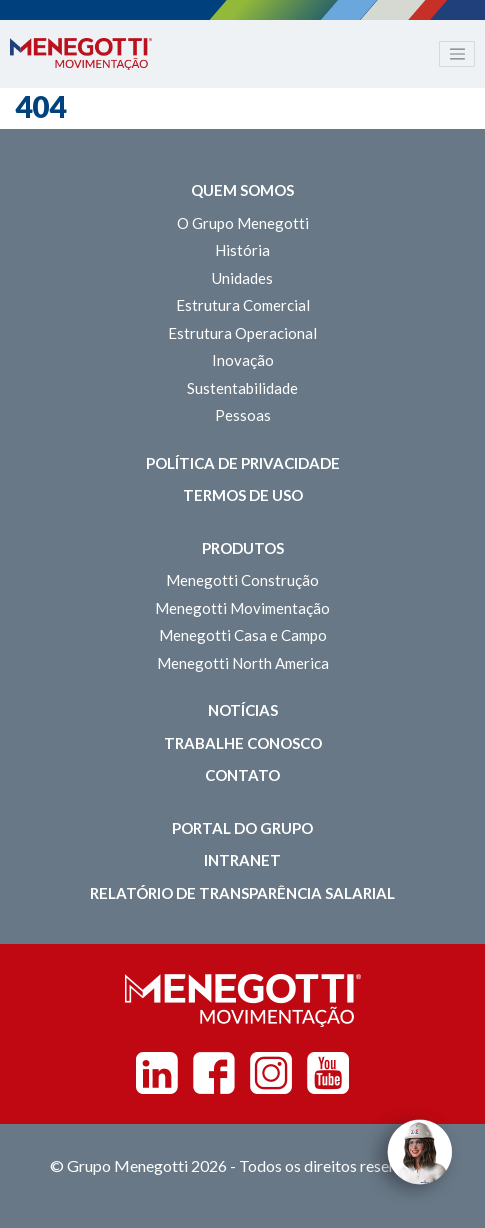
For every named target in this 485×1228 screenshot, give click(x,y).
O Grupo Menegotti (243, 223)
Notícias (243, 710)
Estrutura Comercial (243, 305)
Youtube (328, 1073)
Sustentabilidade (242, 388)
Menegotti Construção (242, 580)
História (242, 250)
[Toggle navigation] (457, 54)
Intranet (242, 860)
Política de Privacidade (243, 463)
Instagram (271, 1073)
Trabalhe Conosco (243, 743)
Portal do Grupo (242, 828)
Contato (242, 775)
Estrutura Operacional (242, 333)
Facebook (214, 1073)
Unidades (242, 278)
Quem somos (242, 190)
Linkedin (157, 1073)
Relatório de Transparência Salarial (242, 893)
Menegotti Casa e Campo (243, 635)
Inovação (243, 360)
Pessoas (243, 415)
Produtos (243, 548)
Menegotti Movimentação (242, 608)
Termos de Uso (243, 495)
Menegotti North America (243, 663)
